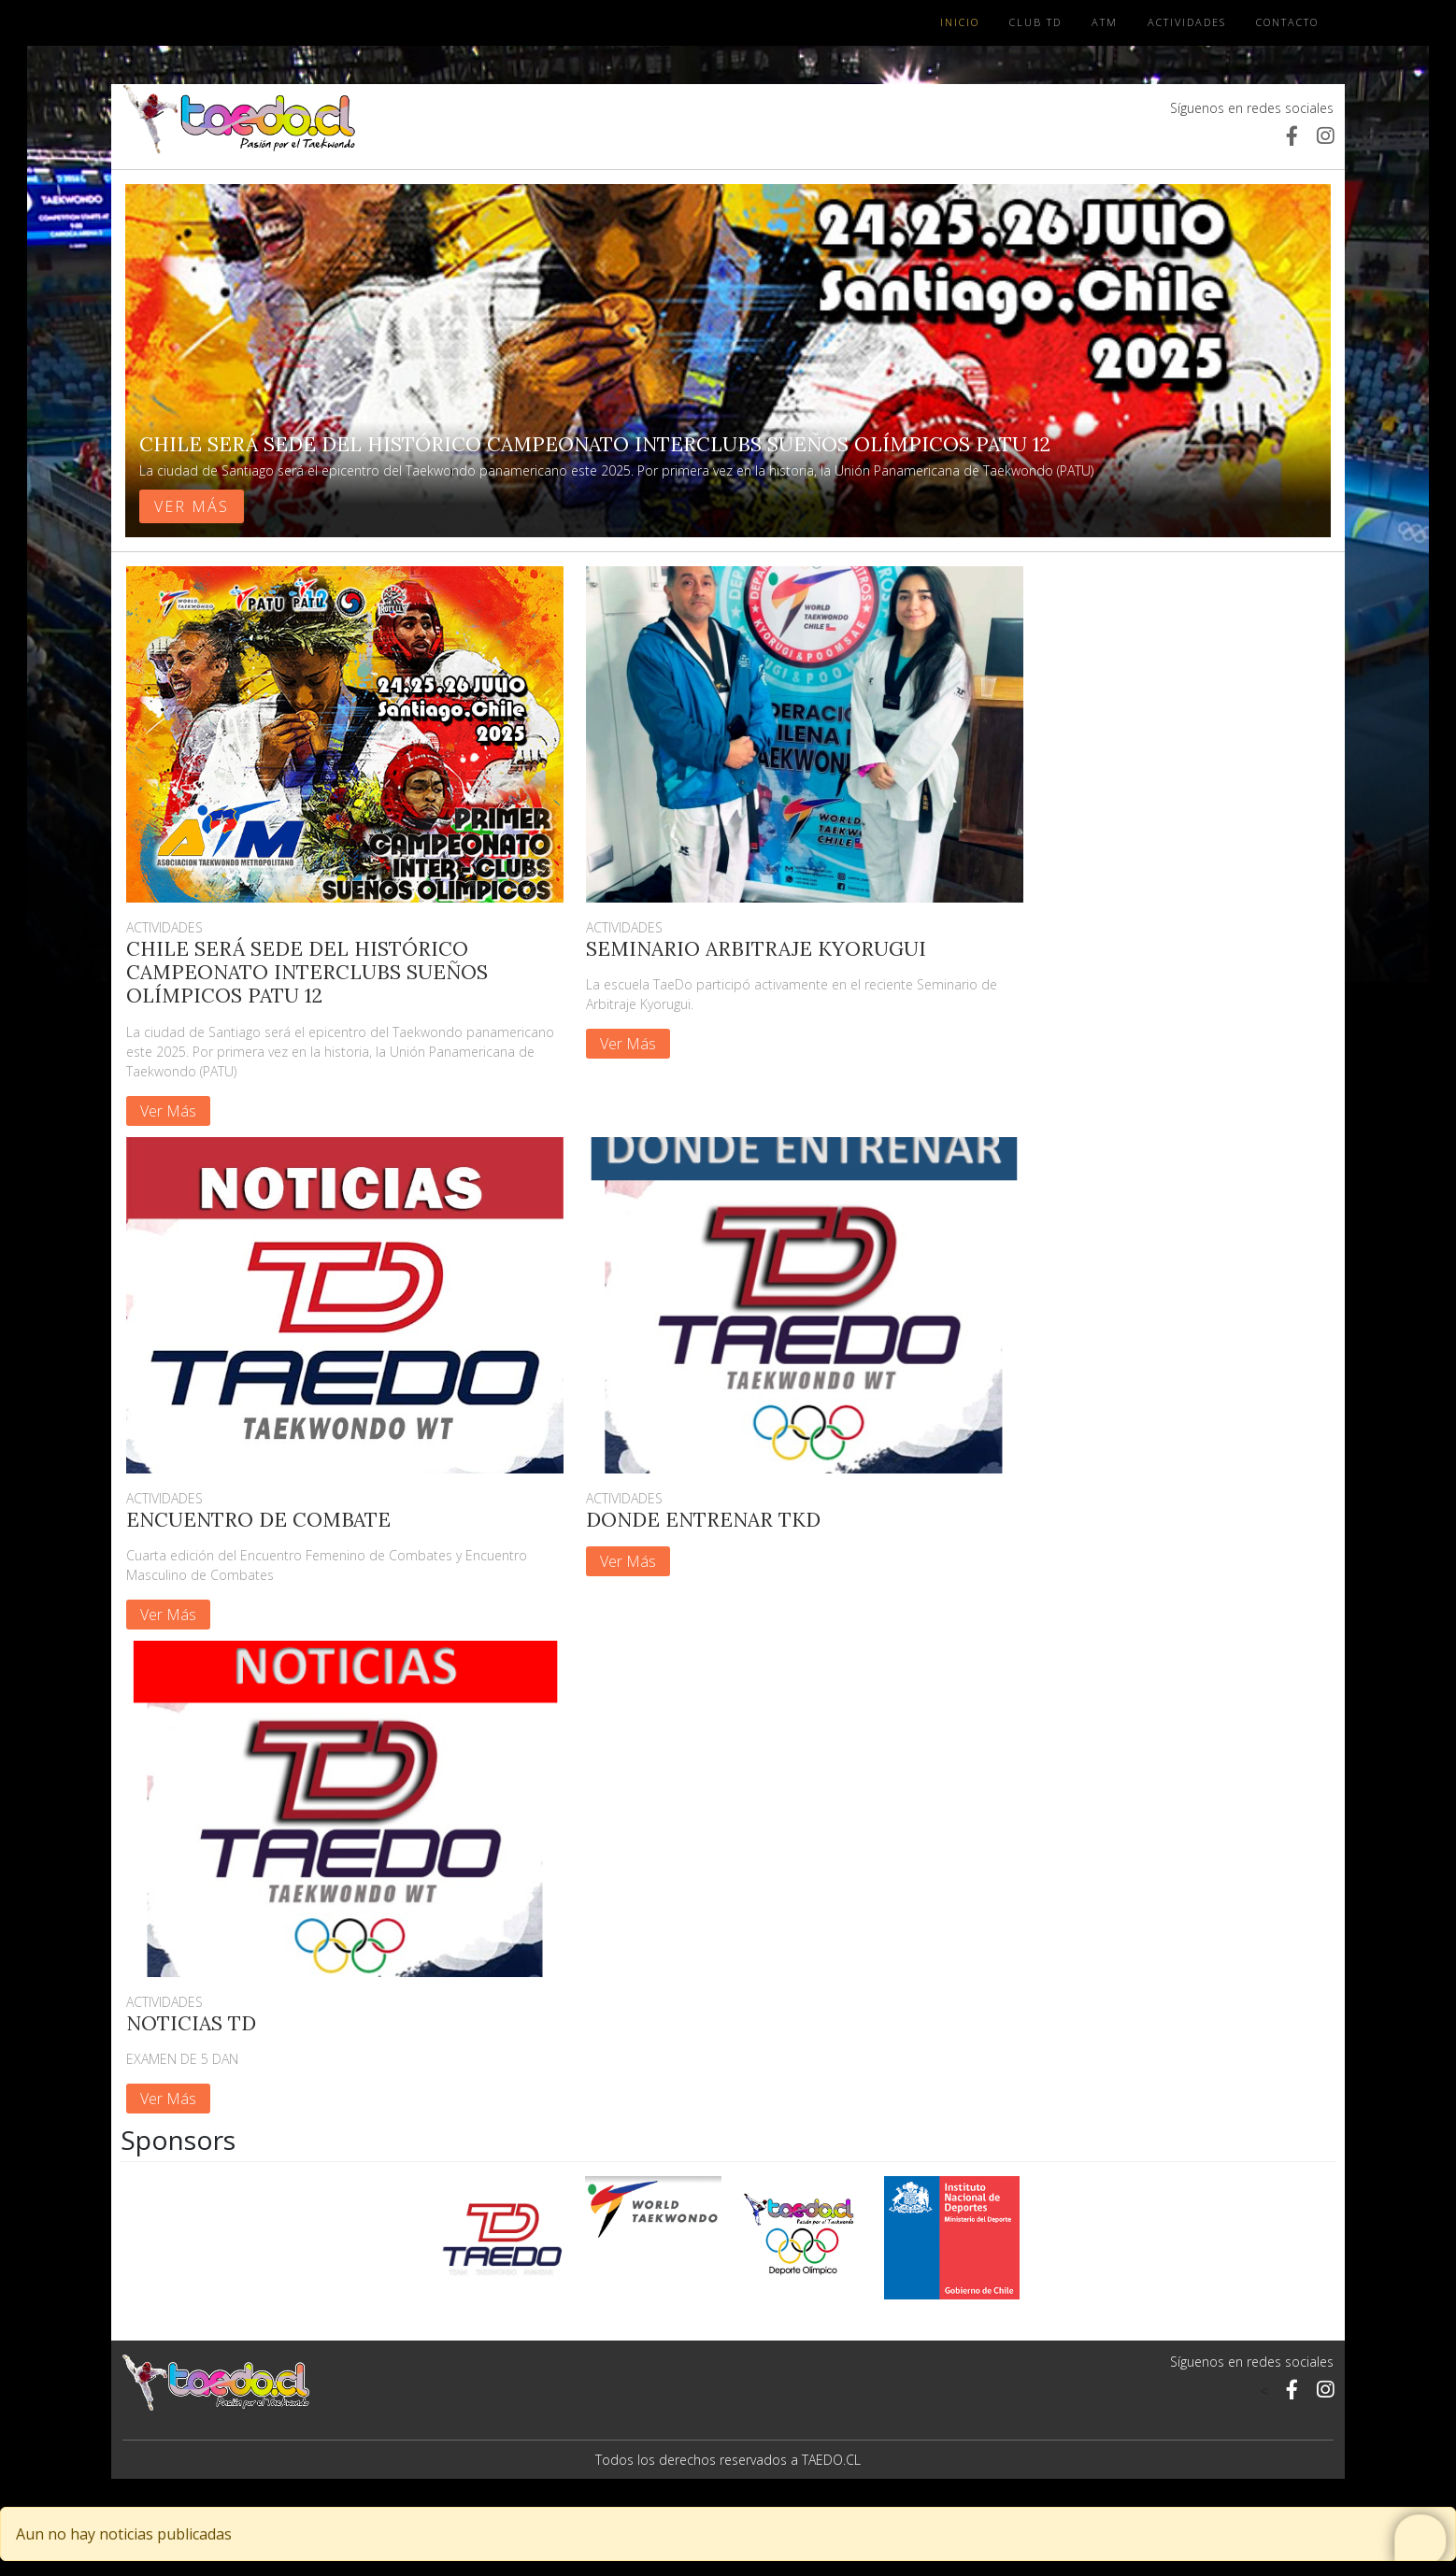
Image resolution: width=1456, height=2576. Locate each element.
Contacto (1287, 22)
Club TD (1035, 22)
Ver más (191, 506)
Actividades (1187, 22)
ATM (1105, 22)
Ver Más (168, 1111)
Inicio (959, 22)
